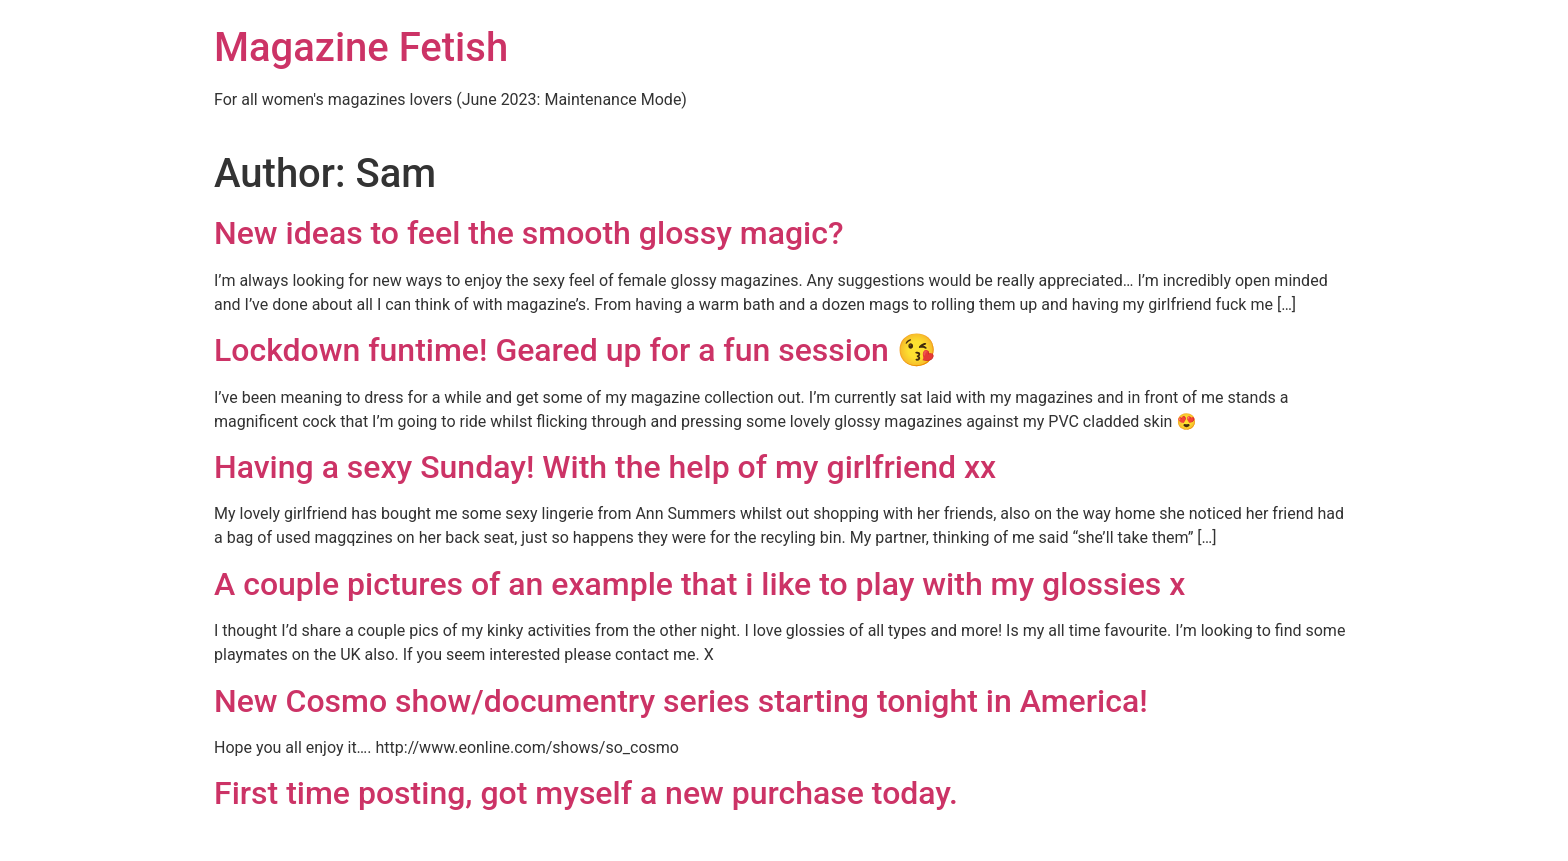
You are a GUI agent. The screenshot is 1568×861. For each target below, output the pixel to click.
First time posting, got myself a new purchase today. (586, 793)
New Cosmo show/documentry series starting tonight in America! (681, 701)
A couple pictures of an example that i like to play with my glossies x (699, 584)
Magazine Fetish (361, 47)
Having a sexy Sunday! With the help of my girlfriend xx (605, 467)
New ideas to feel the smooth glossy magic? (529, 233)
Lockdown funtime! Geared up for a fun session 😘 (575, 350)
